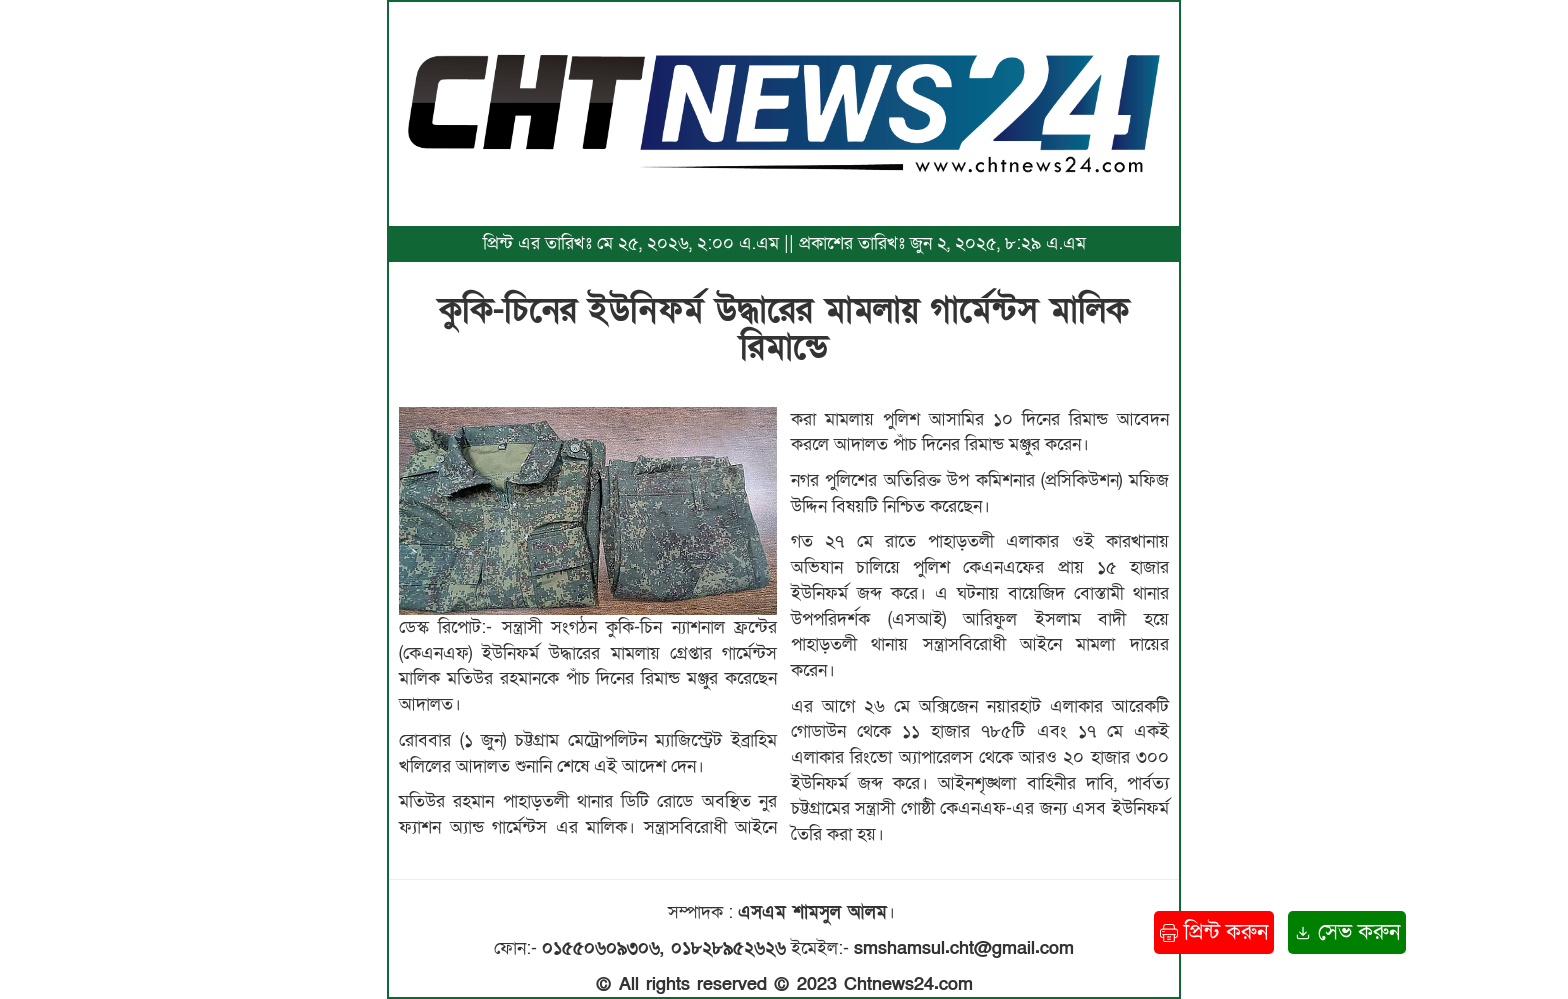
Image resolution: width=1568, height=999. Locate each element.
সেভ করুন (1347, 932)
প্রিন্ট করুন (1214, 932)
